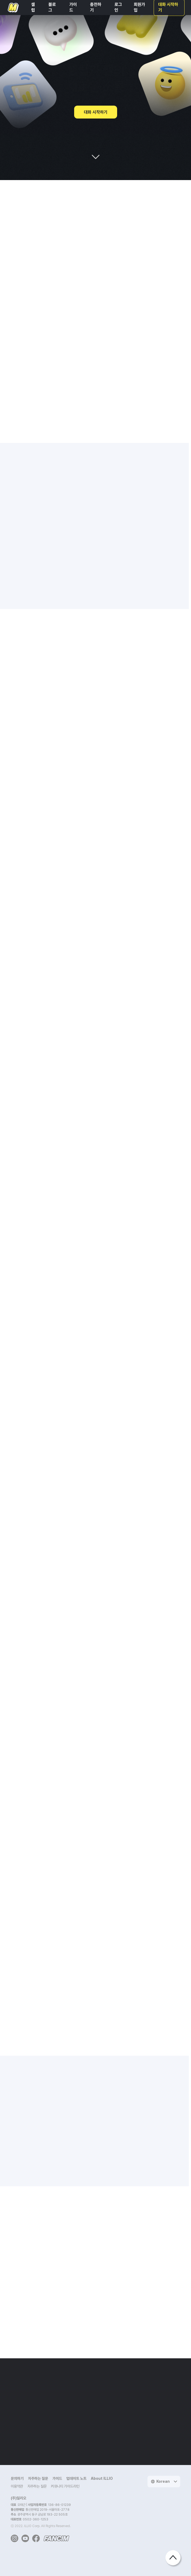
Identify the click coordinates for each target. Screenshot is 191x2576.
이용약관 (17, 2486)
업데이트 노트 (76, 2478)
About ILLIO (102, 2478)
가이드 (57, 2478)
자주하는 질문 (38, 2478)
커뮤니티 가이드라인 (65, 2486)
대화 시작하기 (95, 112)
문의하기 (17, 2478)
